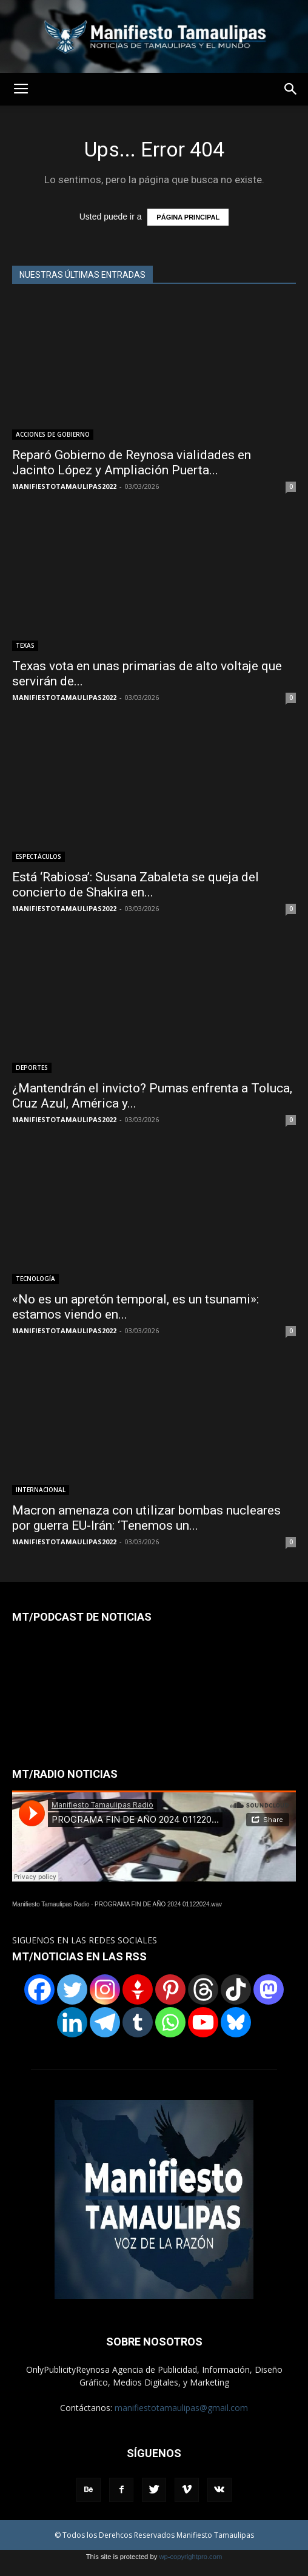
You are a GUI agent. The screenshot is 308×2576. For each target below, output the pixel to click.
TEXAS (25, 645)
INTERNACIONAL (40, 1489)
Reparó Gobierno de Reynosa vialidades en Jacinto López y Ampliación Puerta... (131, 462)
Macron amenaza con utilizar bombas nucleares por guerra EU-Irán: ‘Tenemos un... (146, 1518)
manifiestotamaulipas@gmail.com (181, 2407)
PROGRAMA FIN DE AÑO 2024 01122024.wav (158, 1904)
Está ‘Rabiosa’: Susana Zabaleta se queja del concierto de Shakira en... (135, 885)
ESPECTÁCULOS (38, 856)
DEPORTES (32, 1067)
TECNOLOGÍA (35, 1278)
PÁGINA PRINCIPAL (187, 217)
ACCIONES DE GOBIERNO (53, 434)
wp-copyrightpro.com (190, 2556)
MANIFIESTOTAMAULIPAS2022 (64, 486)
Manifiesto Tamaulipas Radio (51, 1904)
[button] (291, 89)
